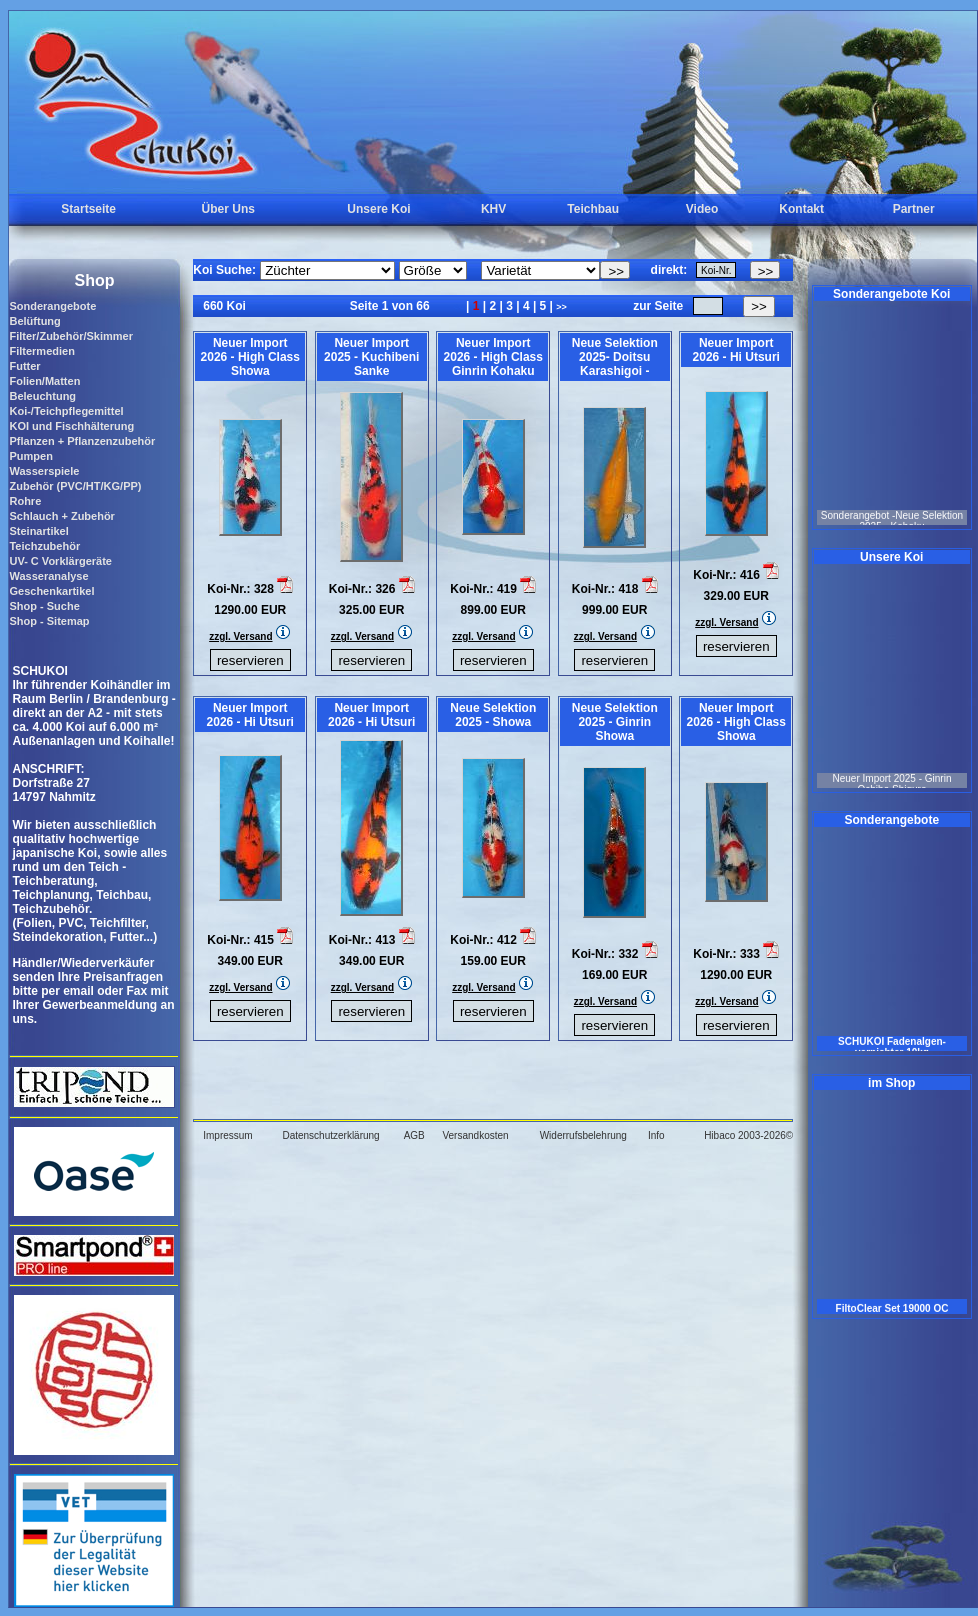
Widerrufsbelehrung (583, 1135)
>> (561, 307)
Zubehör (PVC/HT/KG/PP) (75, 486)
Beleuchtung (42, 396)
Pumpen (30, 456)
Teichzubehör (44, 546)
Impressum (227, 1135)
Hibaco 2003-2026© (748, 1135)
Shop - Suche (44, 606)
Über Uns (228, 209)
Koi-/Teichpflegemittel (66, 411)
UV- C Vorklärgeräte (60, 561)
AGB (414, 1135)
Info (656, 1135)
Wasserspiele (44, 471)
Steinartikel (38, 531)
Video (702, 209)
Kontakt (801, 209)
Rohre (25, 501)
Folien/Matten (44, 381)
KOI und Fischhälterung (71, 426)
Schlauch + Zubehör (61, 516)
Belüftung (34, 321)
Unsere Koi (378, 209)
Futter (24, 366)
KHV (493, 209)
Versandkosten (475, 1135)
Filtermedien (41, 351)
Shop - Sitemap (49, 621)
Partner (914, 209)
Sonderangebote (52, 306)
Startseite (88, 209)
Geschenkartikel (51, 591)
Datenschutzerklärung (330, 1135)
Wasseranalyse (48, 576)
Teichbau (593, 209)
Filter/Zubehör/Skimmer (70, 336)
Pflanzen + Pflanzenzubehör (82, 441)
